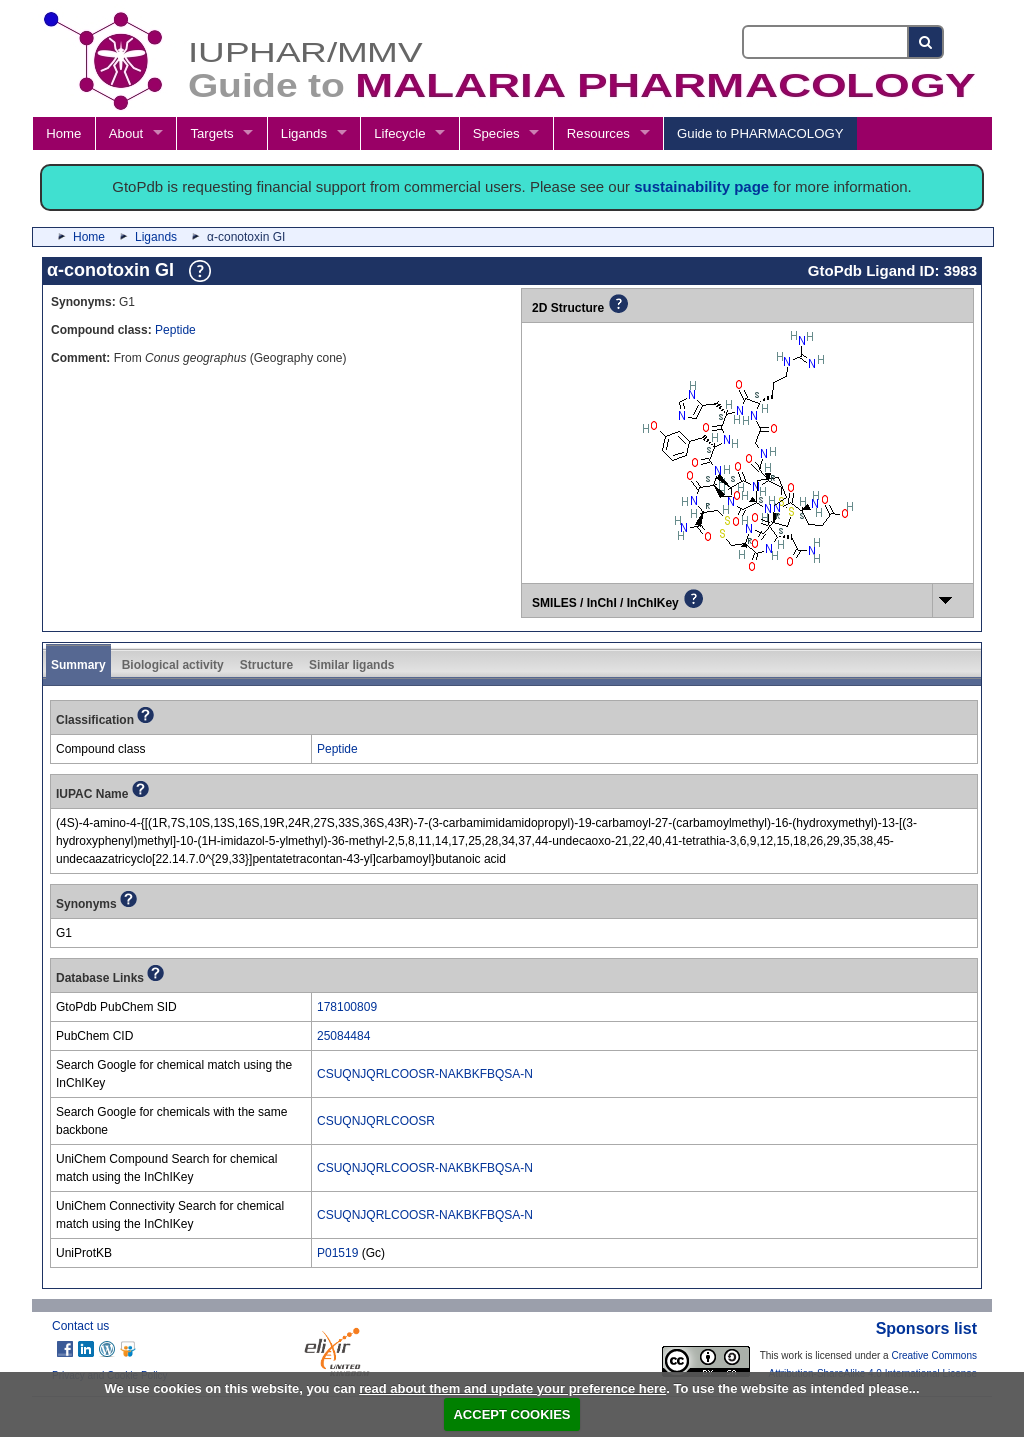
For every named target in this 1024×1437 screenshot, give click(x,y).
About (126, 133)
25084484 (343, 1036)
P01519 (337, 1253)
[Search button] (926, 42)
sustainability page (701, 186)
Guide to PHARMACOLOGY (760, 133)
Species (496, 133)
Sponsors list (926, 1328)
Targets (211, 133)
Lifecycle (399, 133)
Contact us (80, 1326)
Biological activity (173, 665)
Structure (266, 665)
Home (63, 133)
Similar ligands (351, 665)
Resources (598, 133)
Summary (78, 665)
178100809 (347, 1007)
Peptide (175, 330)
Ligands (304, 133)
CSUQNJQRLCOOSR (376, 1121)
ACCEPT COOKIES (511, 1414)
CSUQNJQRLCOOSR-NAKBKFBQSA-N (425, 1074)
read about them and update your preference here (512, 1388)
